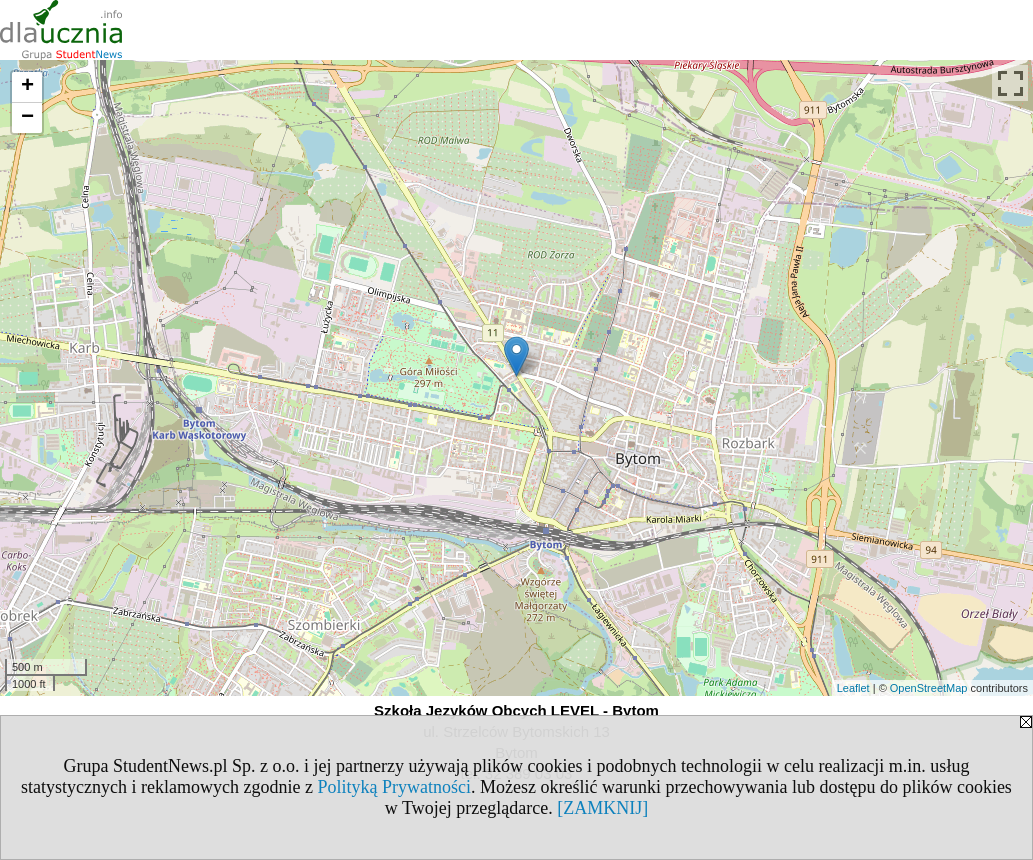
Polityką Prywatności (395, 787)
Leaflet (853, 688)
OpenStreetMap (929, 688)
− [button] (27, 118)
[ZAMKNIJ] (602, 808)
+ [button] (27, 87)
